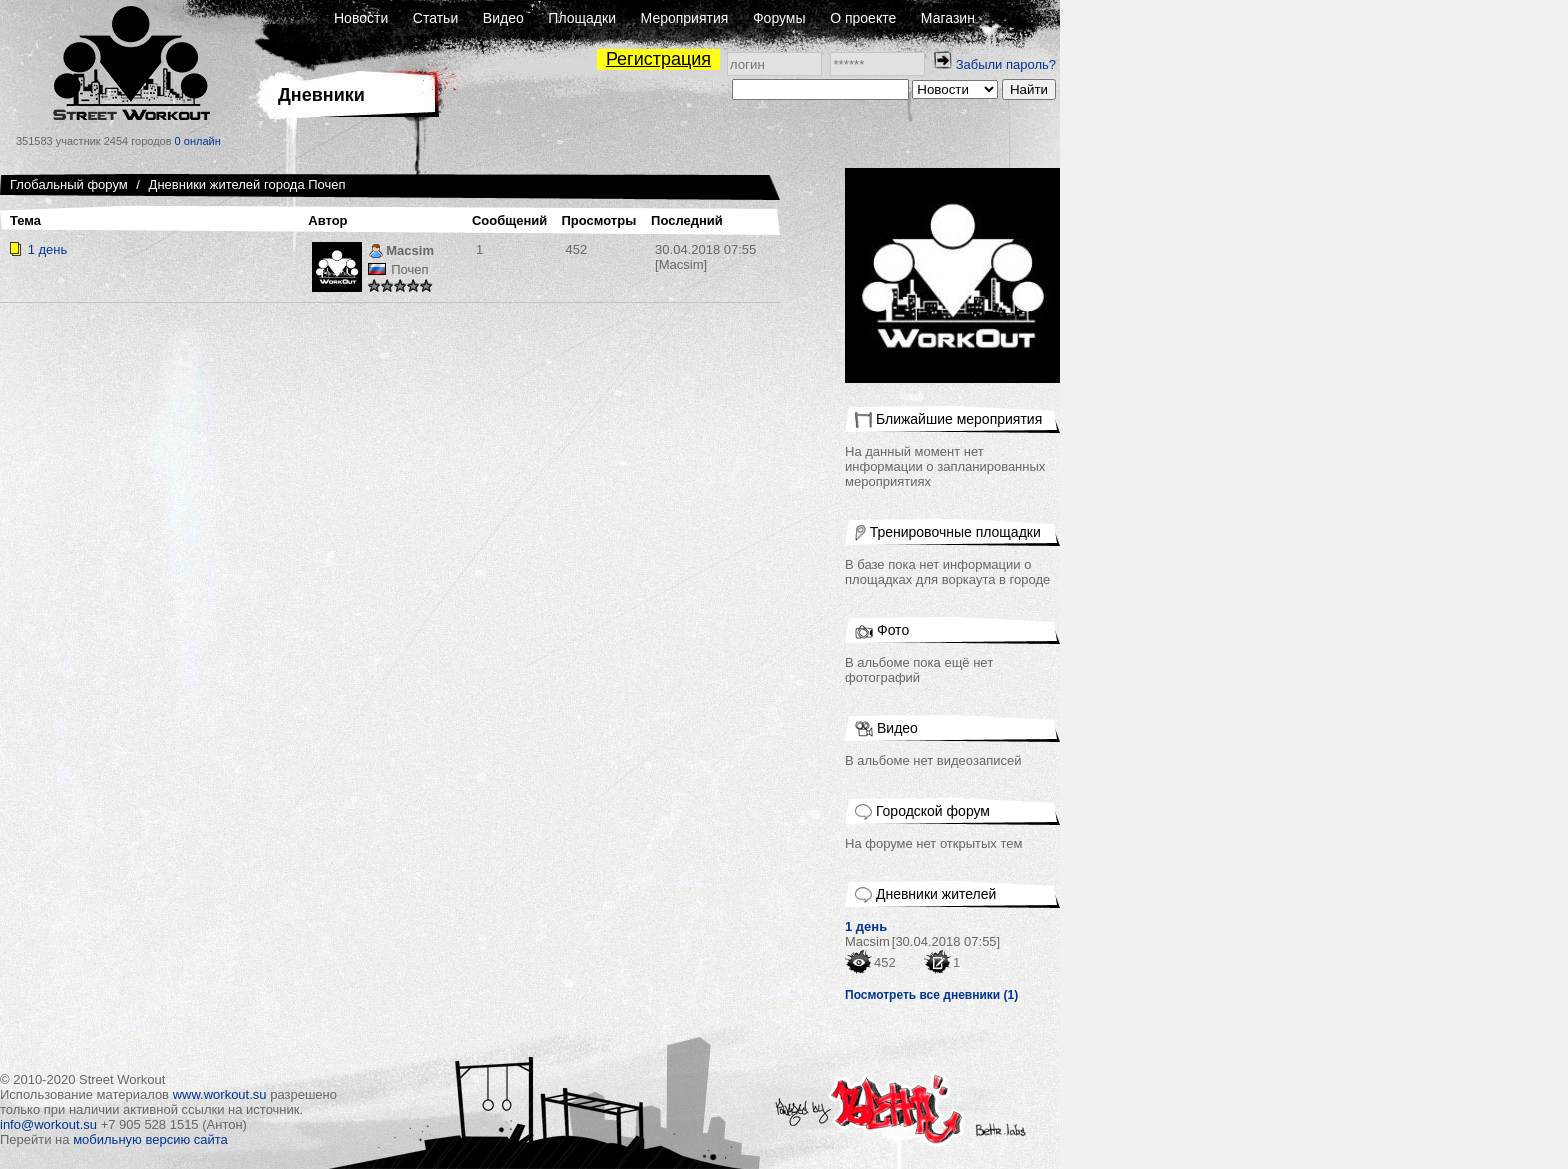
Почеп (409, 269)
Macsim (401, 252)
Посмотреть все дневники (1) (931, 995)
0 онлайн (198, 141)
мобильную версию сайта (150, 1139)
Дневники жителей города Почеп (247, 184)
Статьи (435, 18)
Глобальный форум (69, 184)
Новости (361, 18)
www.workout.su (220, 1094)
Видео (503, 18)
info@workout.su (48, 1124)
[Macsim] (705, 257)
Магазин (948, 18)
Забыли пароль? (1006, 64)
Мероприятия (685, 18)
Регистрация (658, 59)
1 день (48, 249)
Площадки (582, 18)
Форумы (779, 18)
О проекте (863, 18)
